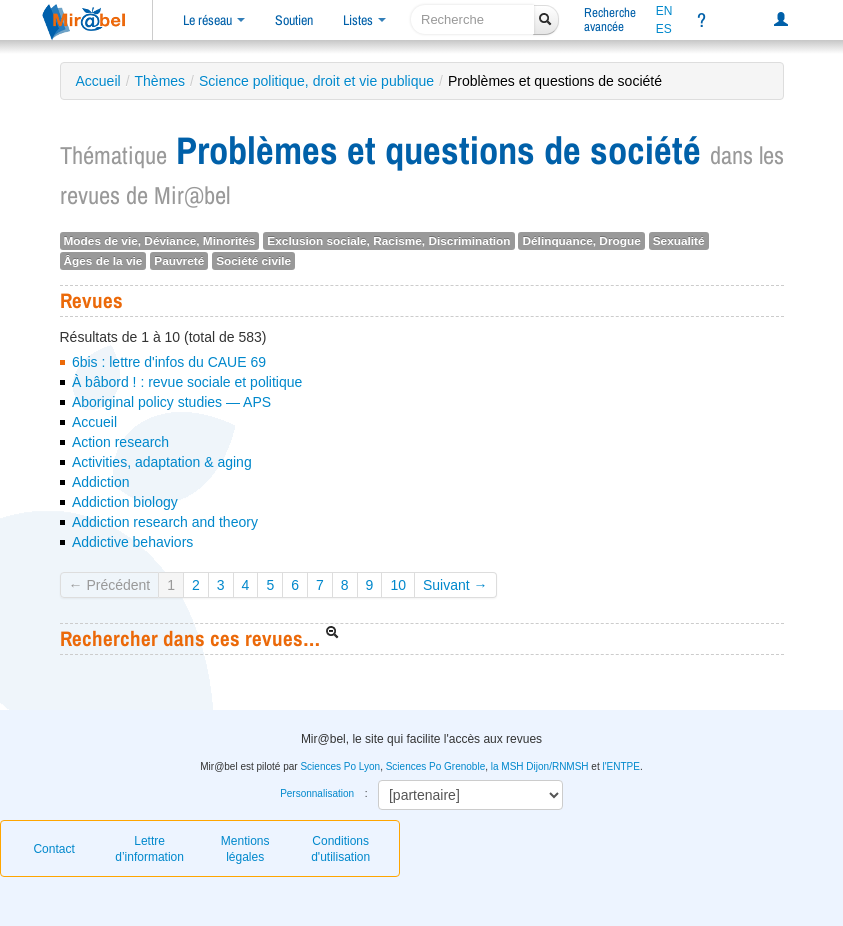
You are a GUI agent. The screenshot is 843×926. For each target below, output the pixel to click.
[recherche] (472, 19)
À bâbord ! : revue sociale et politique (187, 382)
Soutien (294, 20)
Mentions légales (245, 849)
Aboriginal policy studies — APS (171, 402)
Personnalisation (317, 793)
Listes (364, 20)
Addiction (101, 482)
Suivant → (455, 585)
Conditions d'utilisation (340, 849)
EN (664, 11)
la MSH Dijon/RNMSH (540, 766)
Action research (120, 442)
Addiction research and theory (165, 522)
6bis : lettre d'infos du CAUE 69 (169, 362)
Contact (53, 849)
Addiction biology (125, 502)
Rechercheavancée (610, 19)
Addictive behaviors (132, 542)
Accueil (98, 81)
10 (398, 585)
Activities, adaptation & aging (162, 462)
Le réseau (214, 20)
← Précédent (110, 585)
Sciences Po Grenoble (436, 766)
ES (664, 29)
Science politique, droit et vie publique (316, 81)
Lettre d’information (149, 849)
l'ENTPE (620, 766)
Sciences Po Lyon (340, 766)
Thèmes (160, 81)
